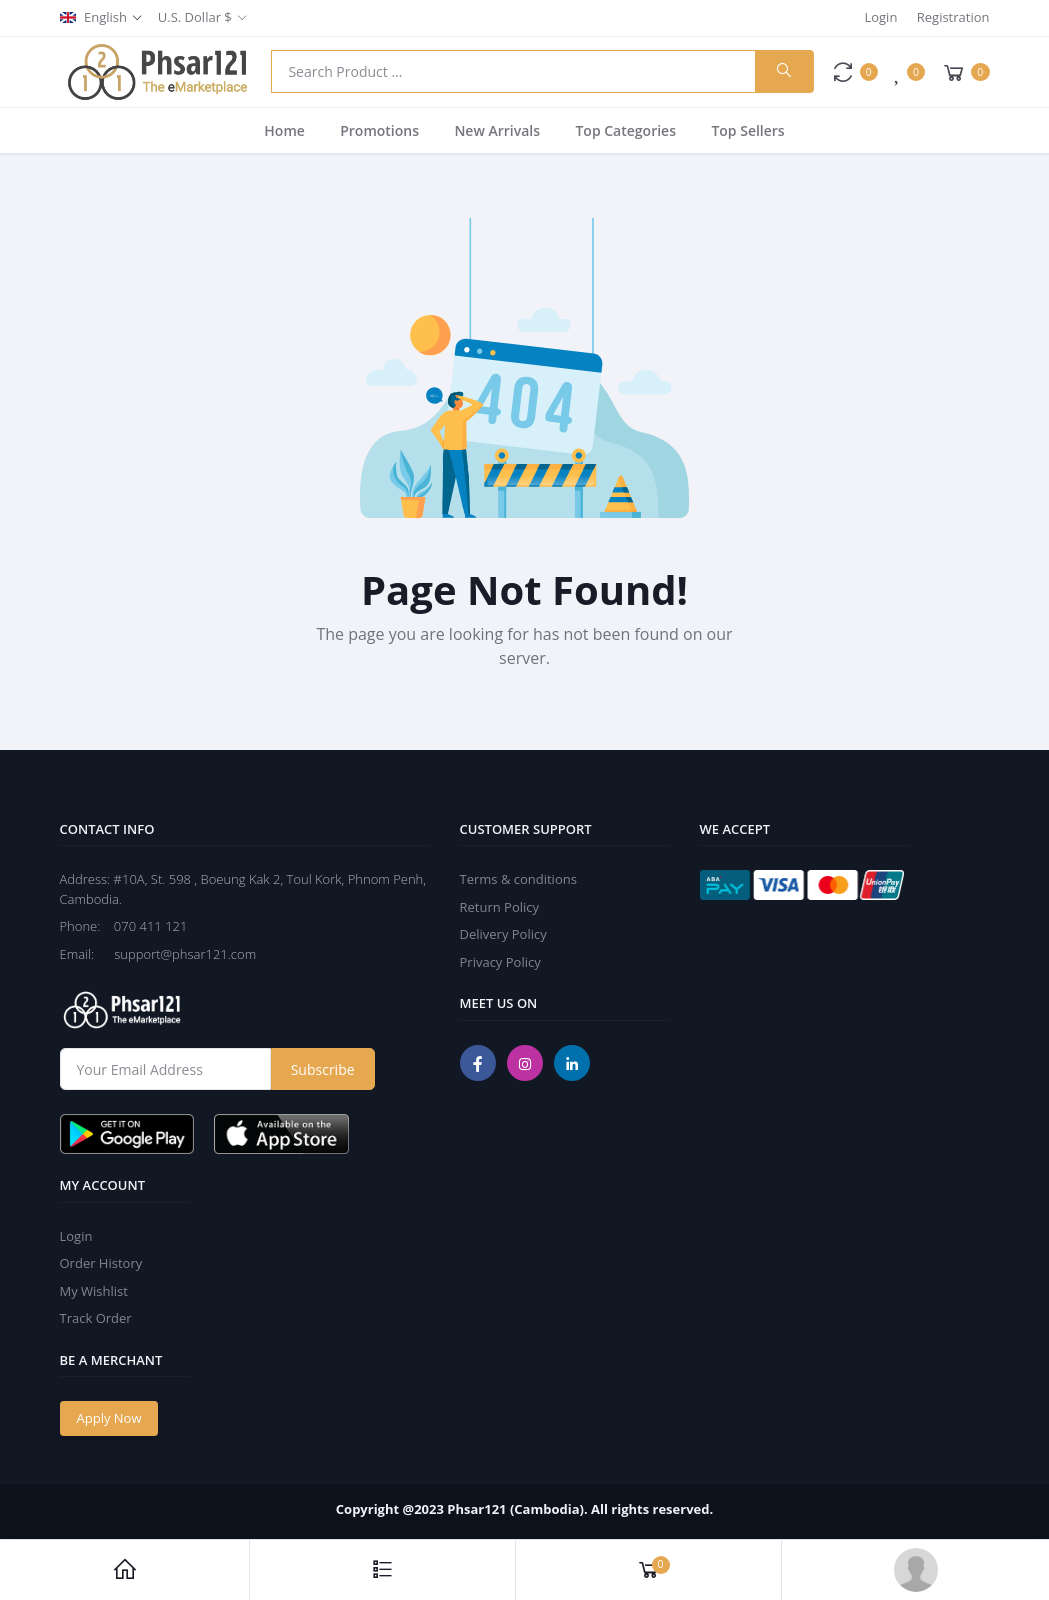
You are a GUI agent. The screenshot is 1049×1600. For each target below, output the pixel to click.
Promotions (379, 130)
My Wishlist (94, 1291)
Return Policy (500, 907)
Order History (101, 1263)
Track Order (96, 1318)
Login (880, 17)
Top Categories (625, 130)
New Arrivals (497, 130)
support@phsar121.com (176, 954)
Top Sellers (747, 130)
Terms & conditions (518, 879)
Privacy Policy (500, 962)
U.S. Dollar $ (195, 17)
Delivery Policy (503, 934)
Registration (953, 17)
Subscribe (323, 1069)
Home (284, 130)
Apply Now (109, 1418)
